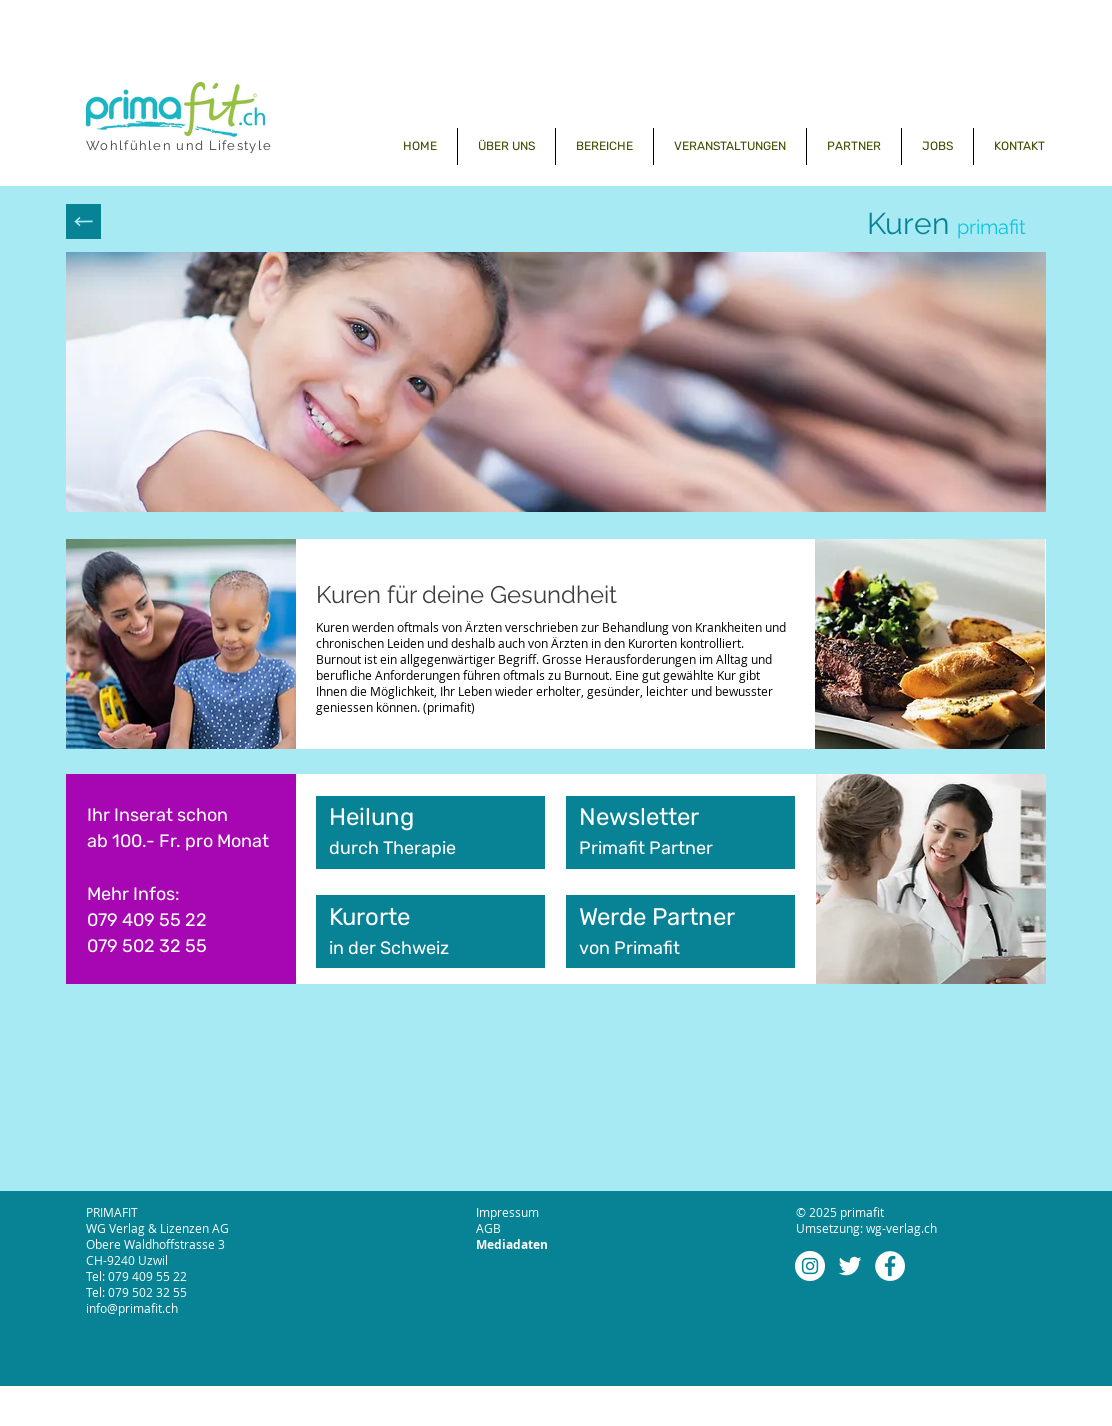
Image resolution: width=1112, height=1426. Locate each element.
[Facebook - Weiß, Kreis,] (890, 1266)
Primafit (649, 948)
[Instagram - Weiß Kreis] (810, 1266)
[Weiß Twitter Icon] (850, 1266)
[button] (604, 146)
